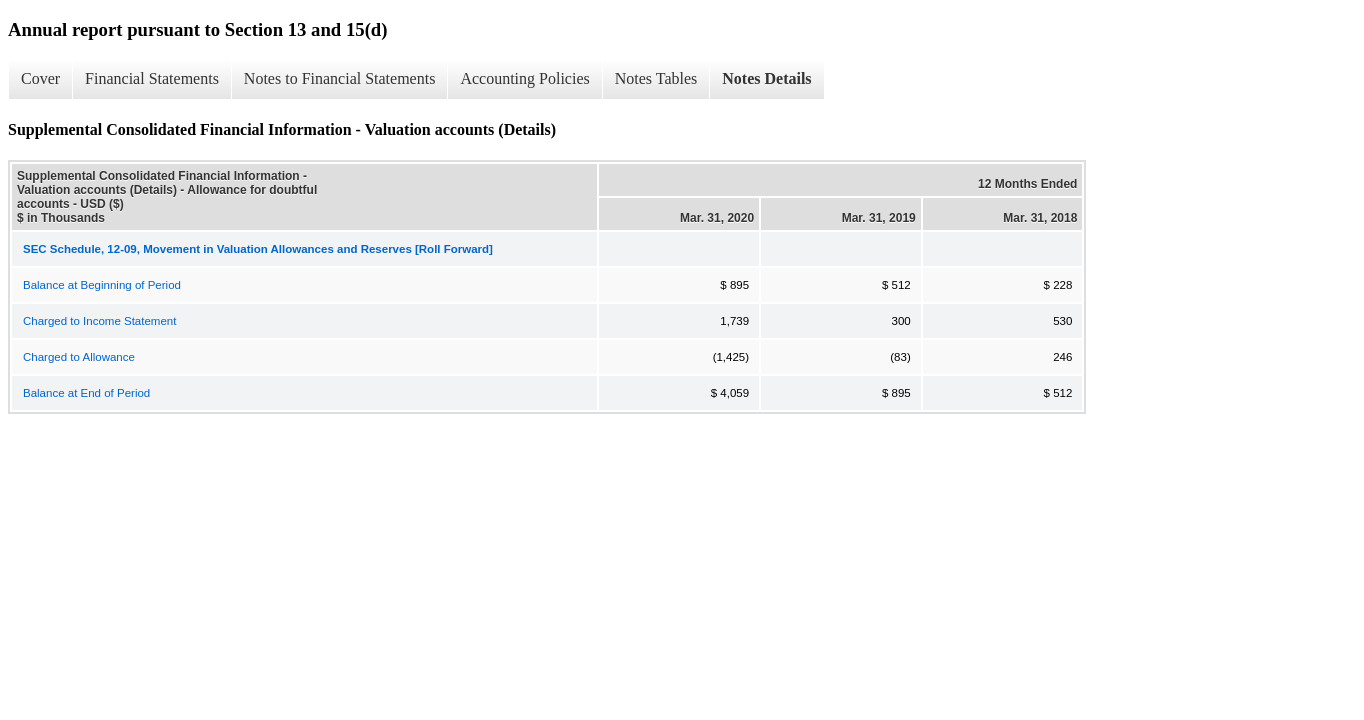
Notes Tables (656, 78)
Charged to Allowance (79, 357)
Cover (40, 78)
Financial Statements (152, 78)
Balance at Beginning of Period (102, 285)
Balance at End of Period (86, 393)
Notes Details (766, 78)
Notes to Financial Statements (340, 78)
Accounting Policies (524, 78)
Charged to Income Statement (99, 321)
